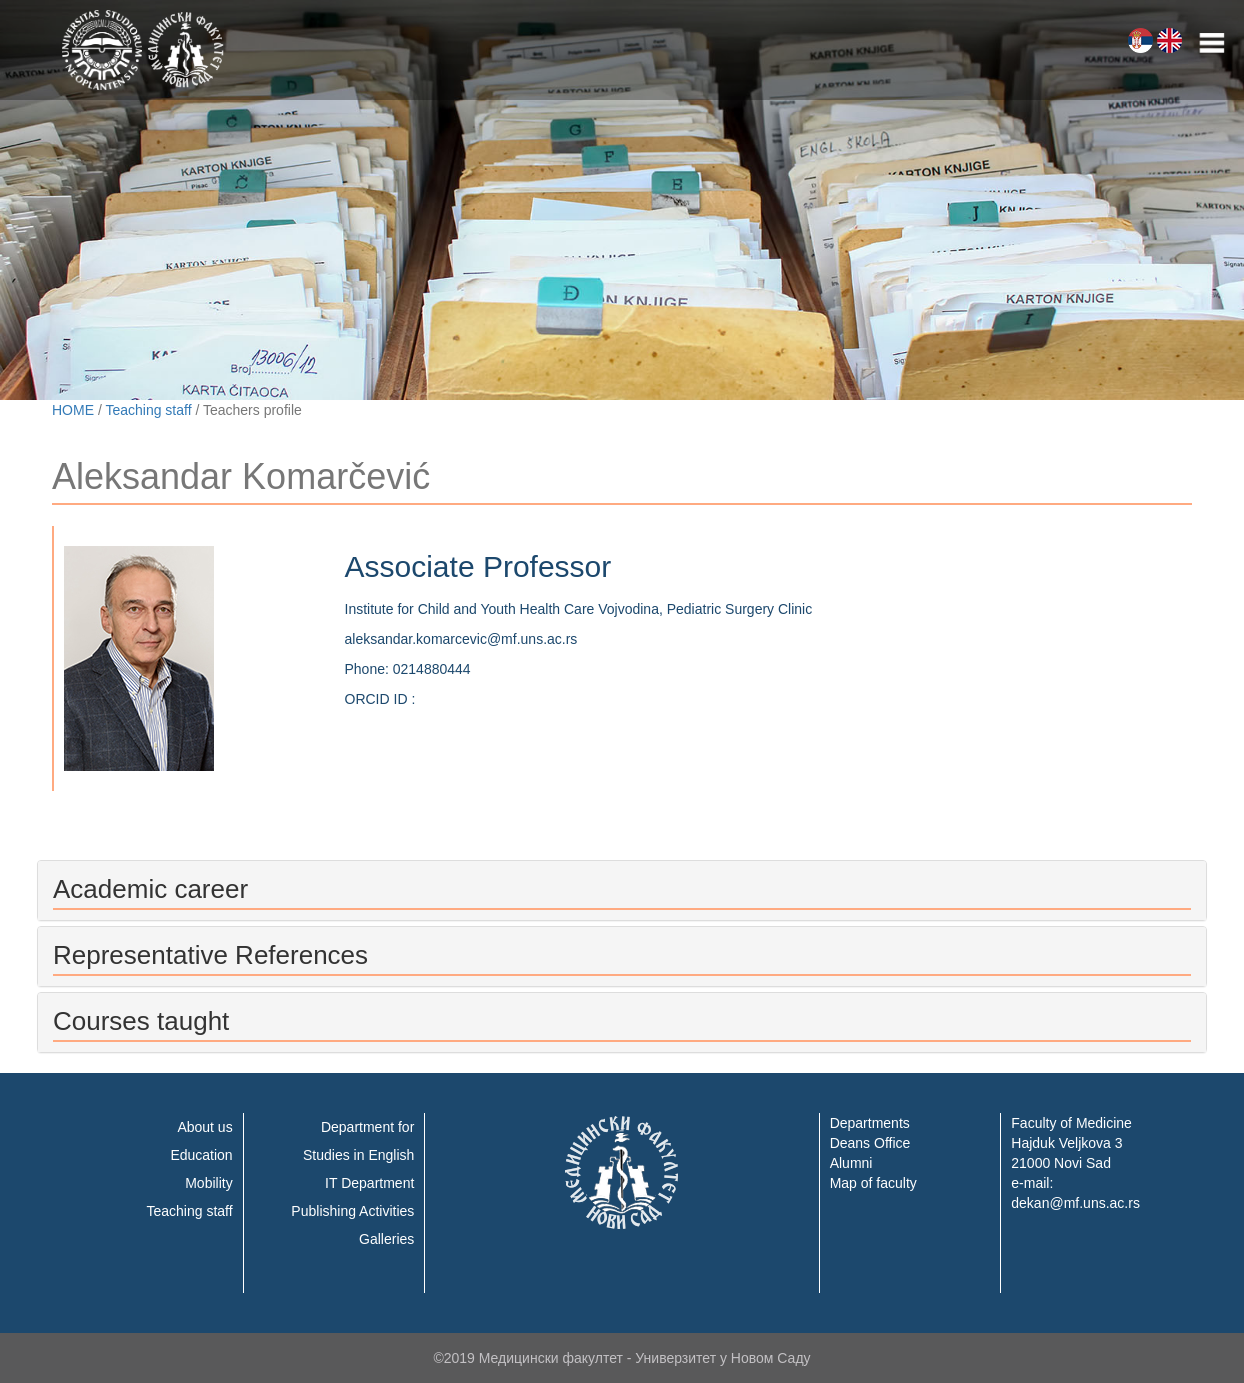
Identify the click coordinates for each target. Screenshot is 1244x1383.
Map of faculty (873, 1183)
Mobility (208, 1183)
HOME (73, 410)
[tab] (622, 890)
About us (204, 1127)
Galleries (386, 1239)
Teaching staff (148, 410)
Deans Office (870, 1143)
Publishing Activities (352, 1211)
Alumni (851, 1163)
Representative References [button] (210, 955)
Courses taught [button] (141, 1021)
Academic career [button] (150, 889)
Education (201, 1155)
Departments (870, 1123)
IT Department (369, 1183)
